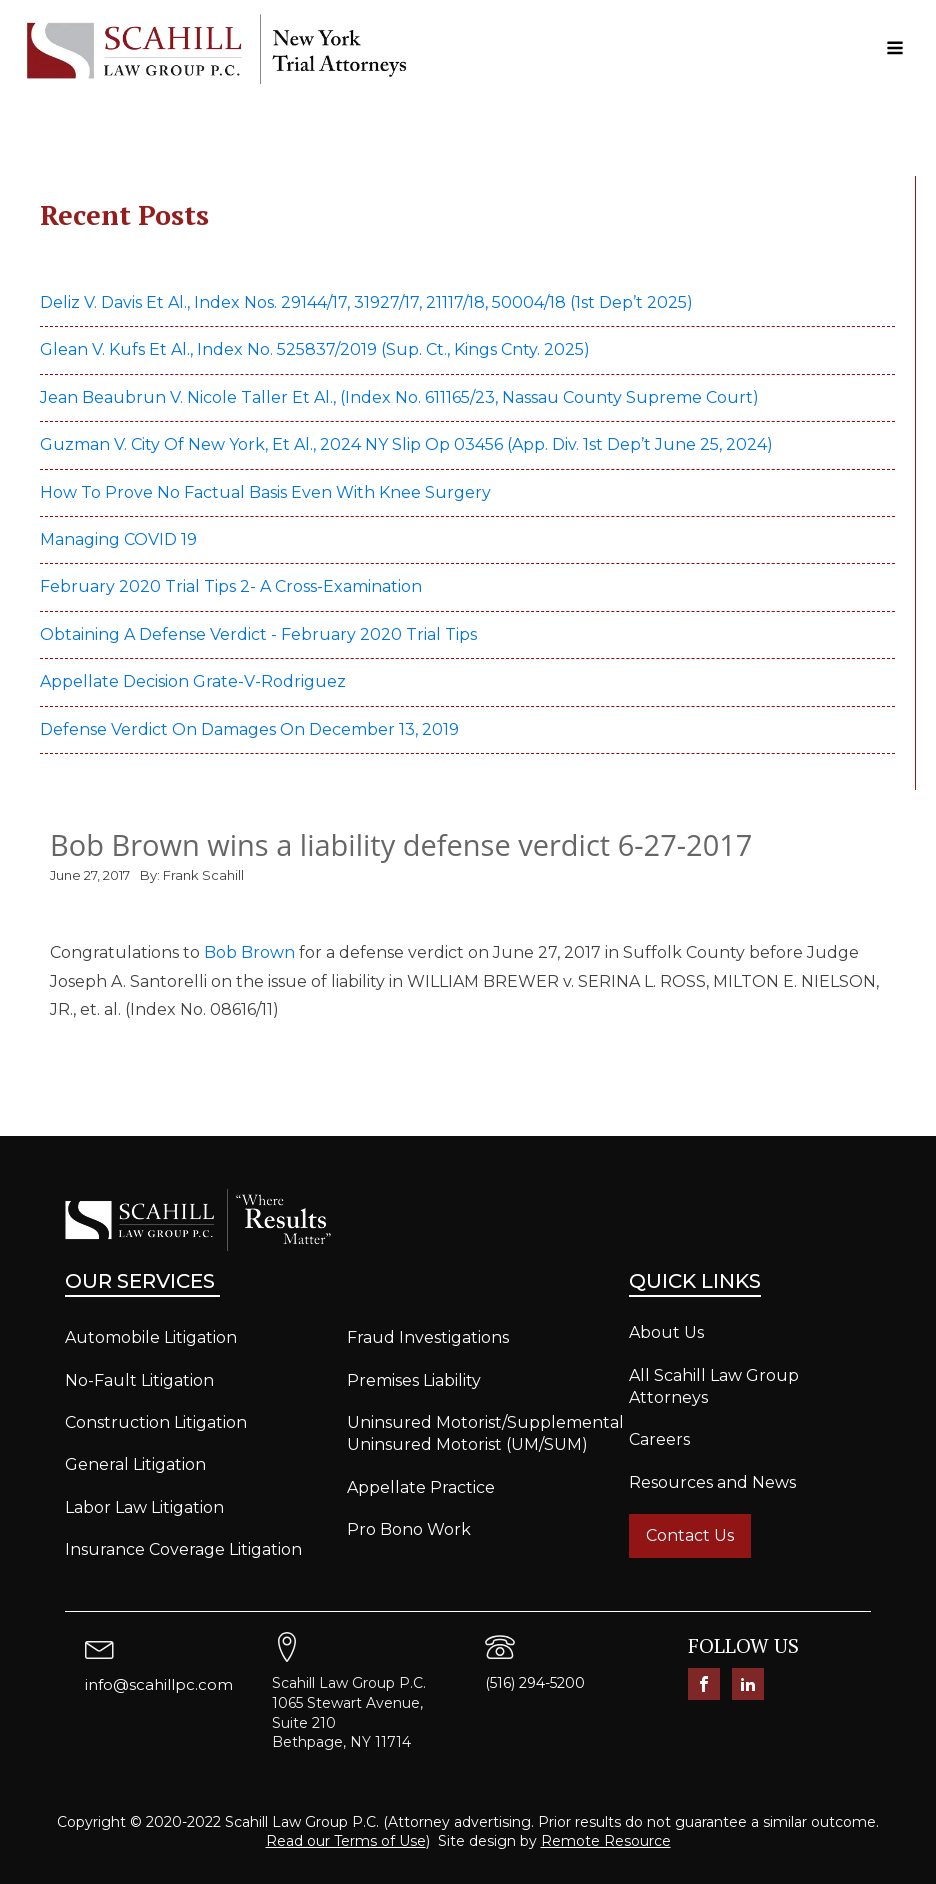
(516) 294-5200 (535, 1683)
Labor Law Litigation (144, 1507)
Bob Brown (249, 952)
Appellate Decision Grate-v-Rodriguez (193, 681)
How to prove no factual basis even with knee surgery (265, 492)
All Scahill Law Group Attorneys (714, 1386)
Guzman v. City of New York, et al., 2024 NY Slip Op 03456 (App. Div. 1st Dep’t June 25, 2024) (408, 444)
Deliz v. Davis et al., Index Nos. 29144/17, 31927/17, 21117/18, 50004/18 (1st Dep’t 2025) (368, 302)
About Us (666, 1332)
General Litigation (135, 1464)
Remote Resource (606, 1841)
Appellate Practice (421, 1487)
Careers (659, 1439)
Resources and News (712, 1482)
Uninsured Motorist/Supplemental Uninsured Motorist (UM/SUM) (485, 1433)
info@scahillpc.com (159, 1684)
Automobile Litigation (151, 1337)
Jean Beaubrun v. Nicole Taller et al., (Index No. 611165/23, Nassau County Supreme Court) (399, 397)
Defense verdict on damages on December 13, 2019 (249, 729)
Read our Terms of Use (346, 1841)
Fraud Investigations (428, 1337)
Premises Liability (414, 1380)
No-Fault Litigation (139, 1380)
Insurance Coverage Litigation (183, 1549)
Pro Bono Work (409, 1529)
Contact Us (690, 1535)
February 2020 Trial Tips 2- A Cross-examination (231, 586)
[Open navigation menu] (895, 49)
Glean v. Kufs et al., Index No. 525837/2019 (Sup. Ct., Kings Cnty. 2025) (317, 349)
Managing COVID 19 (118, 539)
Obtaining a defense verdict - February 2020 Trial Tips (258, 634)
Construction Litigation (156, 1422)
